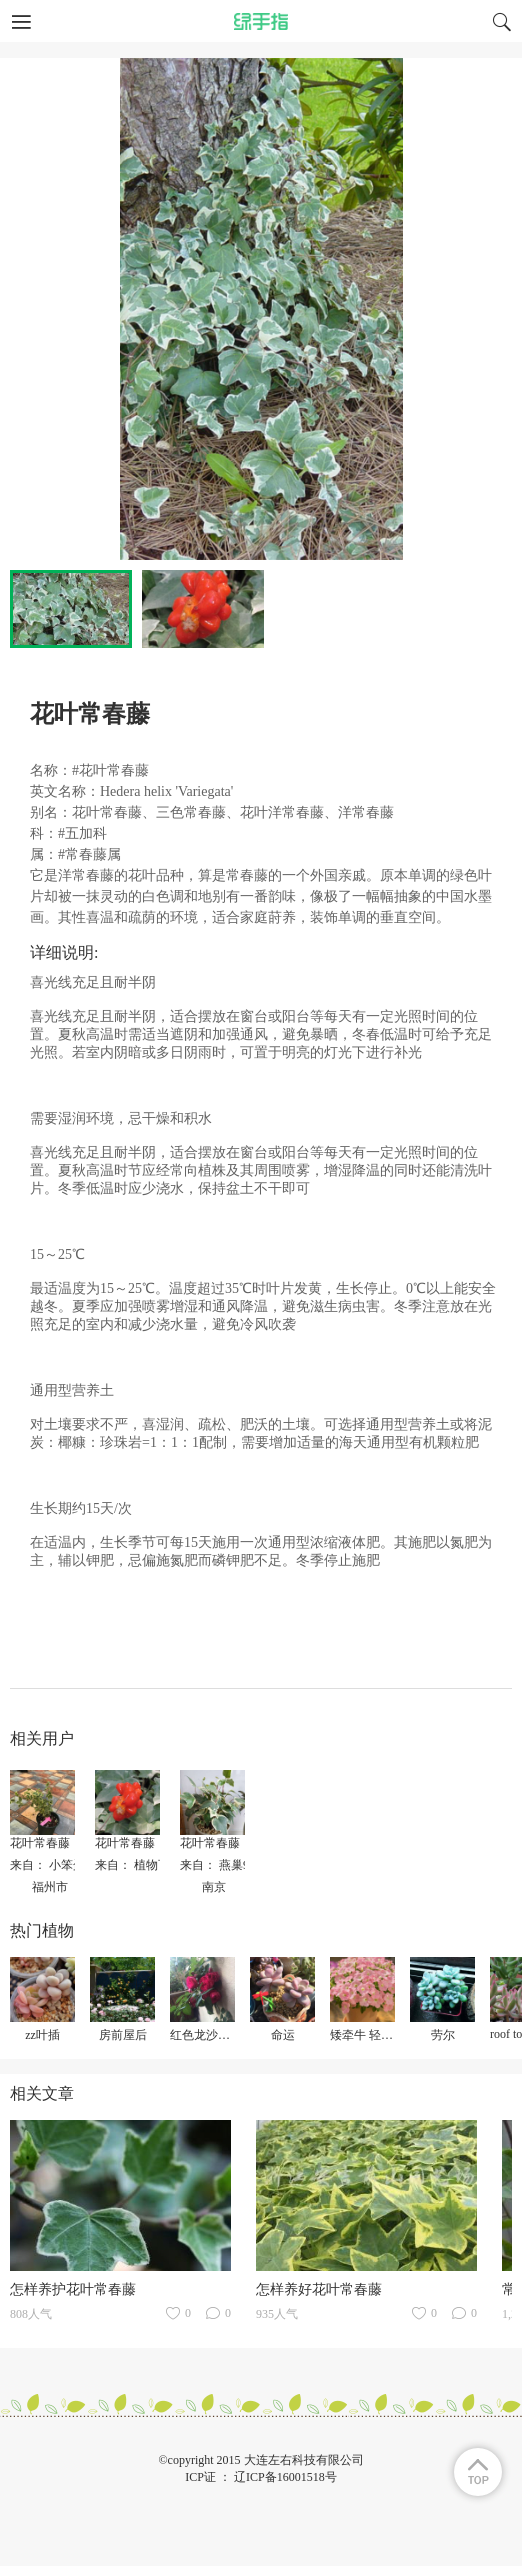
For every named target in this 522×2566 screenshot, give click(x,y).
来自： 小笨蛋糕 (53, 1865)
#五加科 (82, 833)
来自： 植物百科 (138, 1865)
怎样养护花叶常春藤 (73, 2289)
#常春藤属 (89, 854)
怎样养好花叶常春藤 (319, 2289)
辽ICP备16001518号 (285, 2477)
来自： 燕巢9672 (223, 1865)
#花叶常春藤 (110, 770)
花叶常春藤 (40, 1843)
